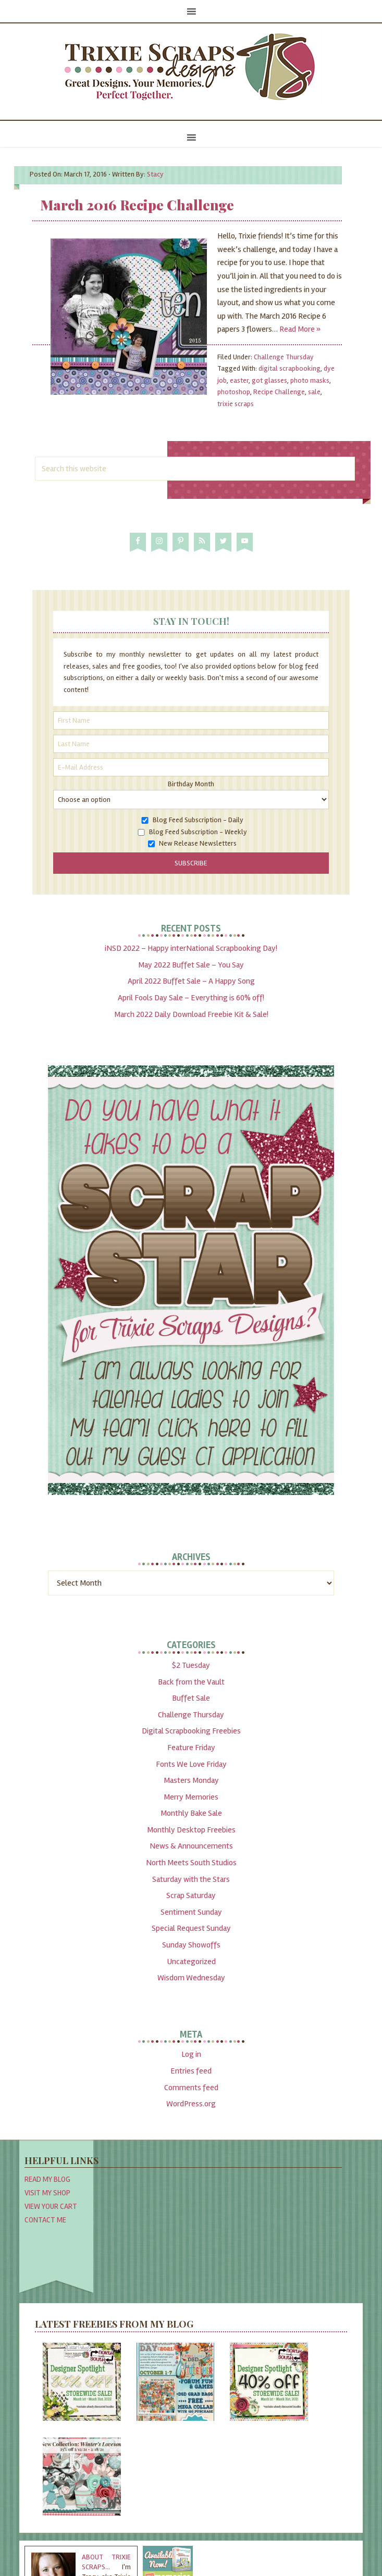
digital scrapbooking (289, 368)
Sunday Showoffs (191, 1945)
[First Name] (191, 720)
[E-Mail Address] (191, 767)
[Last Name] (191, 744)
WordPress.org (191, 2104)
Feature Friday (191, 1747)
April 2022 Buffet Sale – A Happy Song (191, 981)
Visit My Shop (47, 2192)
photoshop (233, 391)
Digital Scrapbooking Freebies (191, 1731)
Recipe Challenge (279, 391)
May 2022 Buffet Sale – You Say (191, 965)
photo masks (309, 380)
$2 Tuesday (191, 1665)
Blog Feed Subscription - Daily (198, 819)
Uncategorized (191, 1961)
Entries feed (191, 2071)
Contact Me (45, 2220)
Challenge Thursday (284, 357)
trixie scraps (235, 403)
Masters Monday (191, 1780)
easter (239, 380)
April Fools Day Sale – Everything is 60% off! (191, 997)
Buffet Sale (191, 1698)
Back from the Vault (191, 1682)
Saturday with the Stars (191, 1879)
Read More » (300, 329)
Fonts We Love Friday (191, 1764)
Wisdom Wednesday (191, 1977)
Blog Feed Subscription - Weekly (198, 831)
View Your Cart (50, 2206)
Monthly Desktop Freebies (191, 1830)
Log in (191, 2054)
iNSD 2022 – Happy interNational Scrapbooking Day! (191, 948)
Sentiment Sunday (191, 1912)
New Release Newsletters (198, 843)
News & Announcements (191, 1846)
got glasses (269, 380)
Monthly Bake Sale (191, 1813)
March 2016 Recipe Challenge (137, 205)
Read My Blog (47, 2179)
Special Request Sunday (191, 1928)
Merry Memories (191, 1797)
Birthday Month (191, 784)
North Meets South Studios (191, 1862)
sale (314, 391)
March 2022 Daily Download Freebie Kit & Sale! (191, 1014)
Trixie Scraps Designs (191, 68)
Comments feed (191, 2087)
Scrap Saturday (191, 1895)
